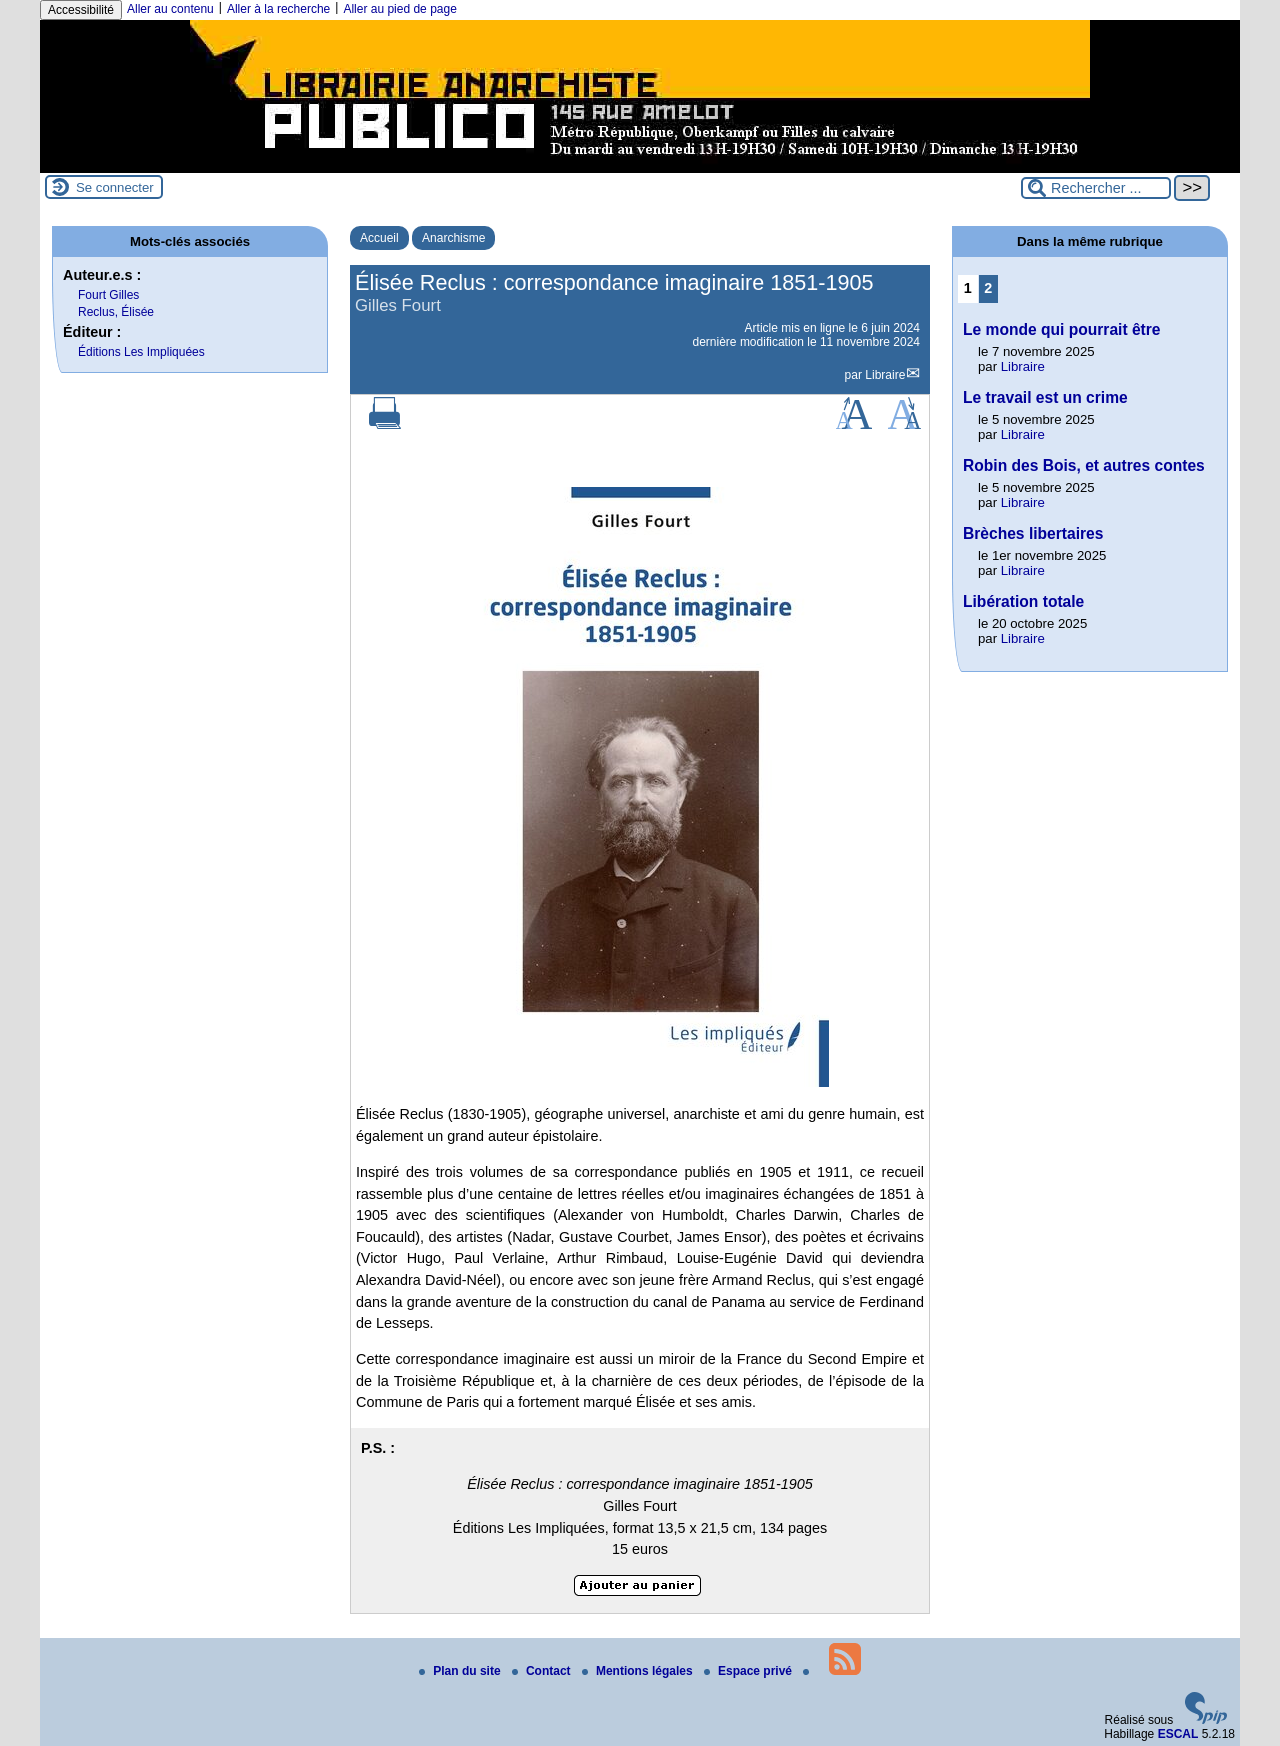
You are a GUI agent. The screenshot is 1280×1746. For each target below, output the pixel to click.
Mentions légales (639, 1671)
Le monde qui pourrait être (1062, 329)
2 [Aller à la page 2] (988, 288)
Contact (543, 1671)
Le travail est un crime (1045, 397)
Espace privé (749, 1671)
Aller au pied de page (399, 9)
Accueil (379, 238)
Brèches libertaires (1033, 533)
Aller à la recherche (278, 9)
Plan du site (461, 1671)
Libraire (885, 375)
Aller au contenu (170, 9)
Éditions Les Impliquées (141, 352)
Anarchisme (453, 238)
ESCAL (1178, 1734)
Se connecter (115, 187)
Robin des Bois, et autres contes (1084, 465)
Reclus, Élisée (116, 312)
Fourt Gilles (108, 295)
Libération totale (1023, 601)
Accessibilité (81, 10)
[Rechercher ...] (1096, 188)
